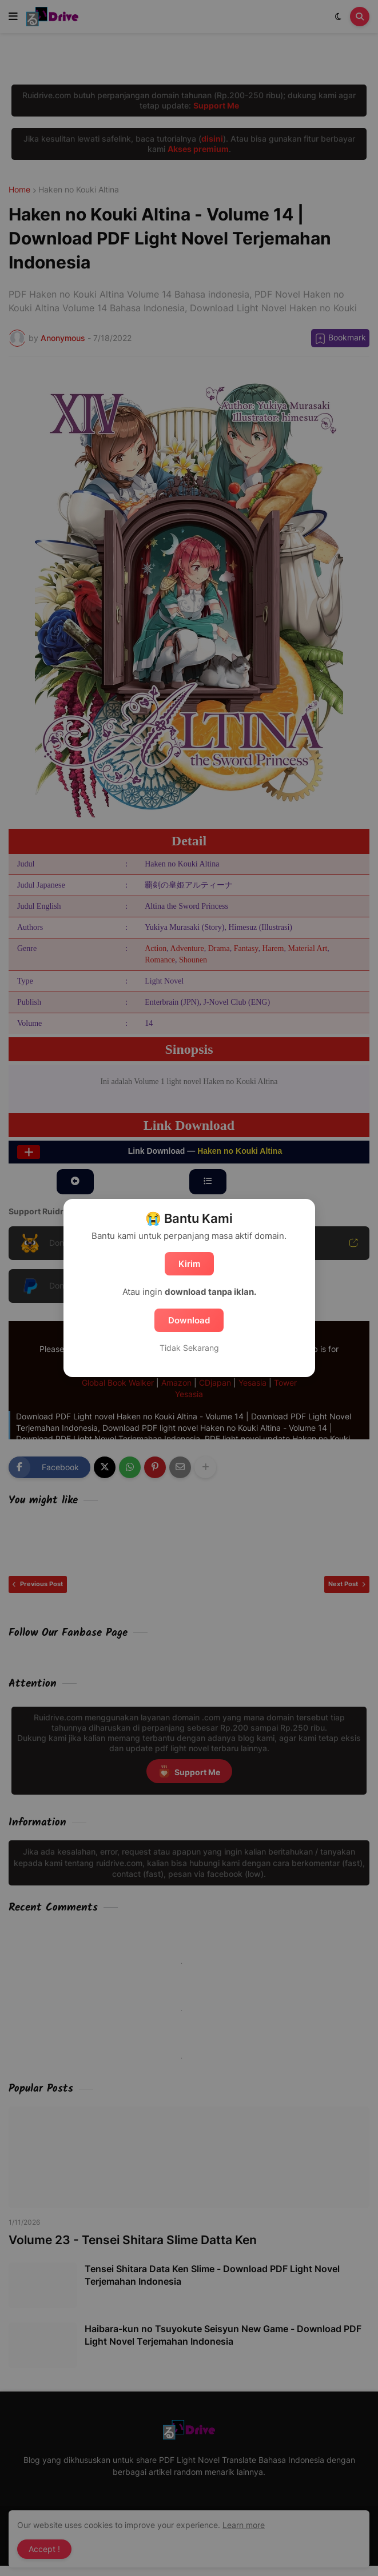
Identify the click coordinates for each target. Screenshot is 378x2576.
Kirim (189, 1263)
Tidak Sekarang (189, 1348)
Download (189, 1320)
